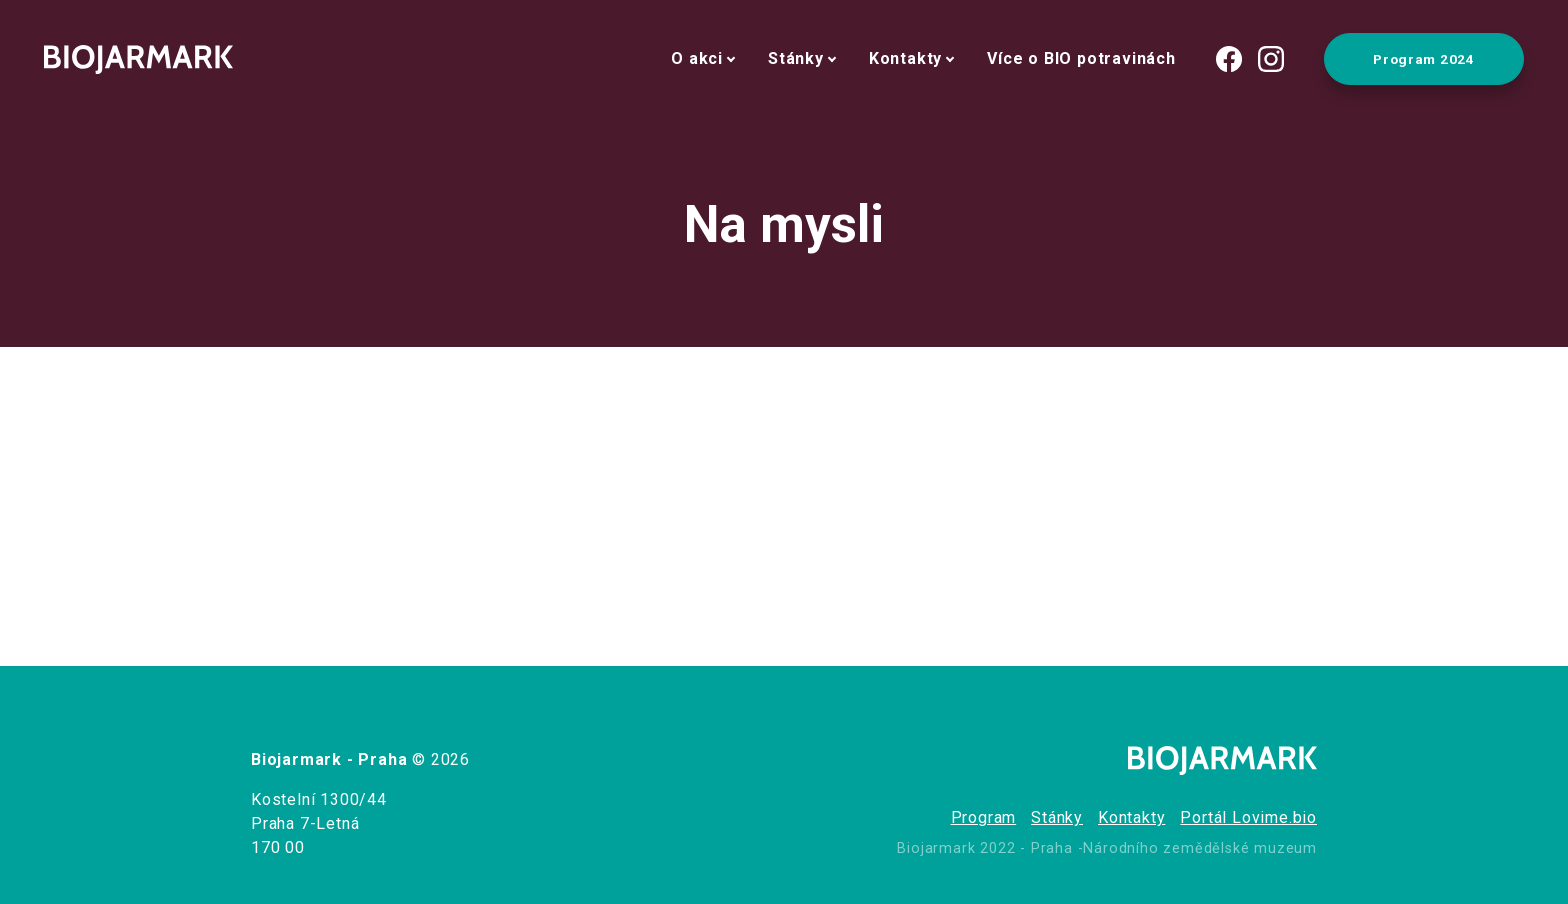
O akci (697, 58)
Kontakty (905, 58)
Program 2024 (1423, 59)
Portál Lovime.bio (1248, 817)
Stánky (796, 58)
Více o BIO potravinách (1081, 58)
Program (984, 817)
